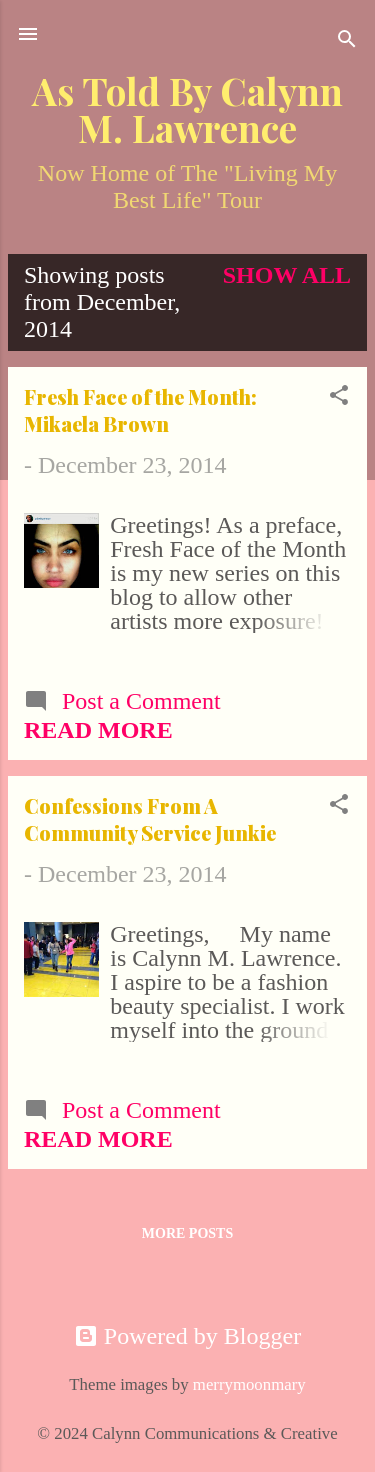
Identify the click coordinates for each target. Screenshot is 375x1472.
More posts (187, 1233)
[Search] (347, 40)
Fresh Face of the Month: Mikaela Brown (140, 410)
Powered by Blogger (187, 1336)
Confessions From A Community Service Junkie (150, 819)
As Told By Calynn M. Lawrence (187, 109)
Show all (287, 275)
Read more (98, 730)
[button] (339, 397)
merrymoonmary (249, 1384)
